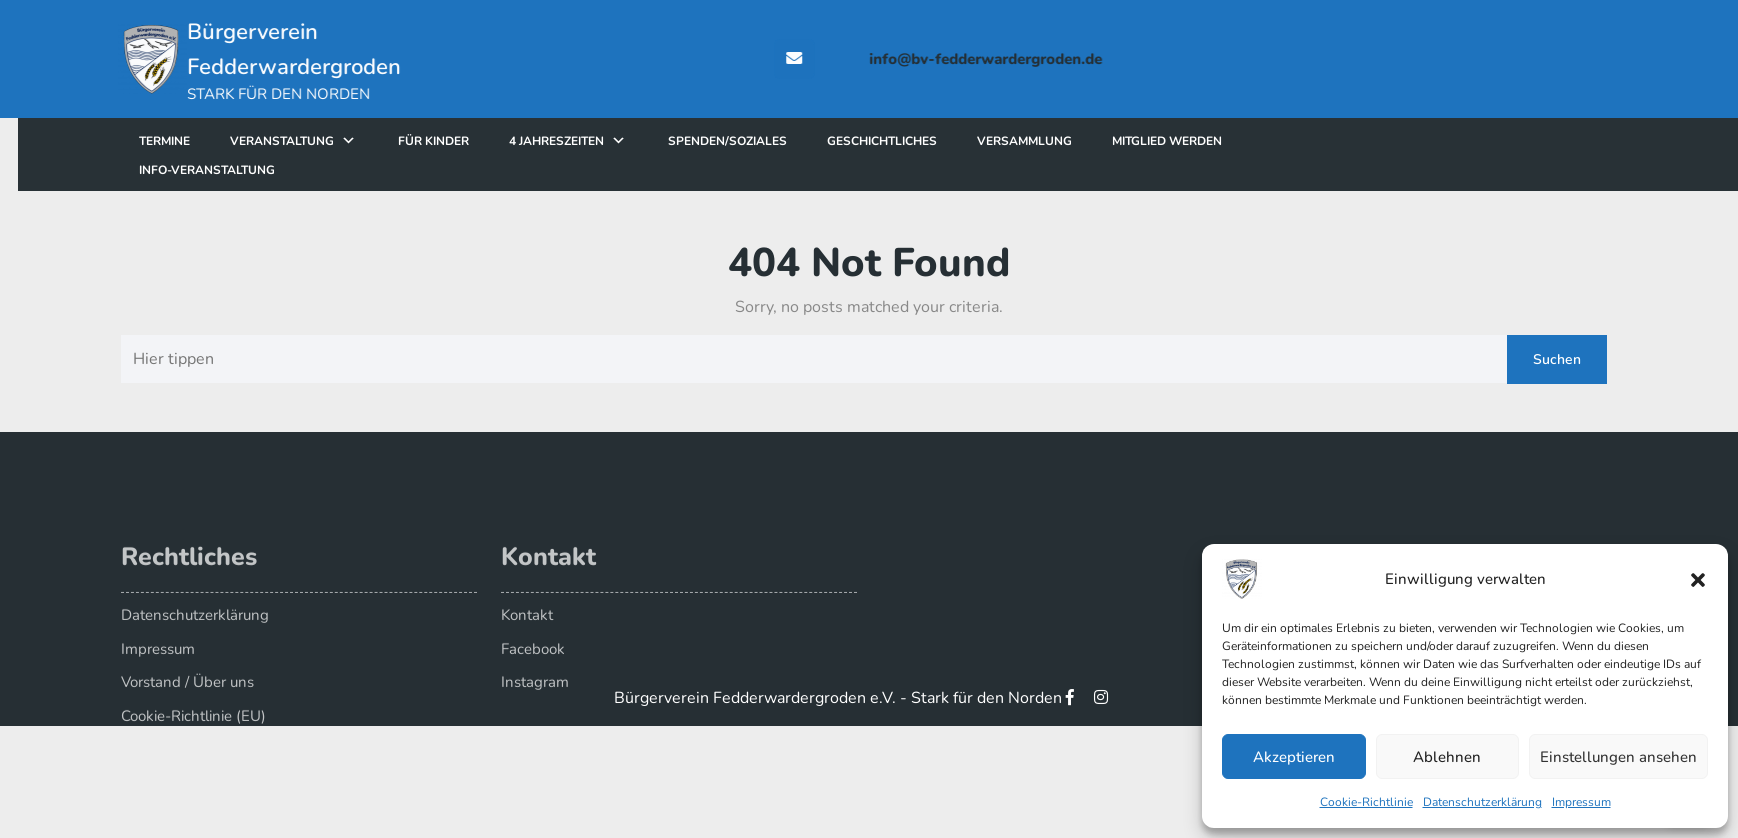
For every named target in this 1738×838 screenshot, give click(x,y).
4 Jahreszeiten (607, 141)
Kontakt (527, 634)
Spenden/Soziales (778, 141)
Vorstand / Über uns (187, 701)
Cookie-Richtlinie (1366, 802)
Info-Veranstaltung (258, 170)
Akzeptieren (1294, 757)
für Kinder (484, 141)
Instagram (535, 701)
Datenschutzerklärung (1482, 802)
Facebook (533, 668)
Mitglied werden (1218, 141)
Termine (215, 141)
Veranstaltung (333, 141)
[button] (1698, 579)
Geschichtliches (933, 141)
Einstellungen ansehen (1618, 757)
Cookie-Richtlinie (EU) (193, 735)
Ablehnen (1447, 757)
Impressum (1581, 802)
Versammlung (1075, 141)
